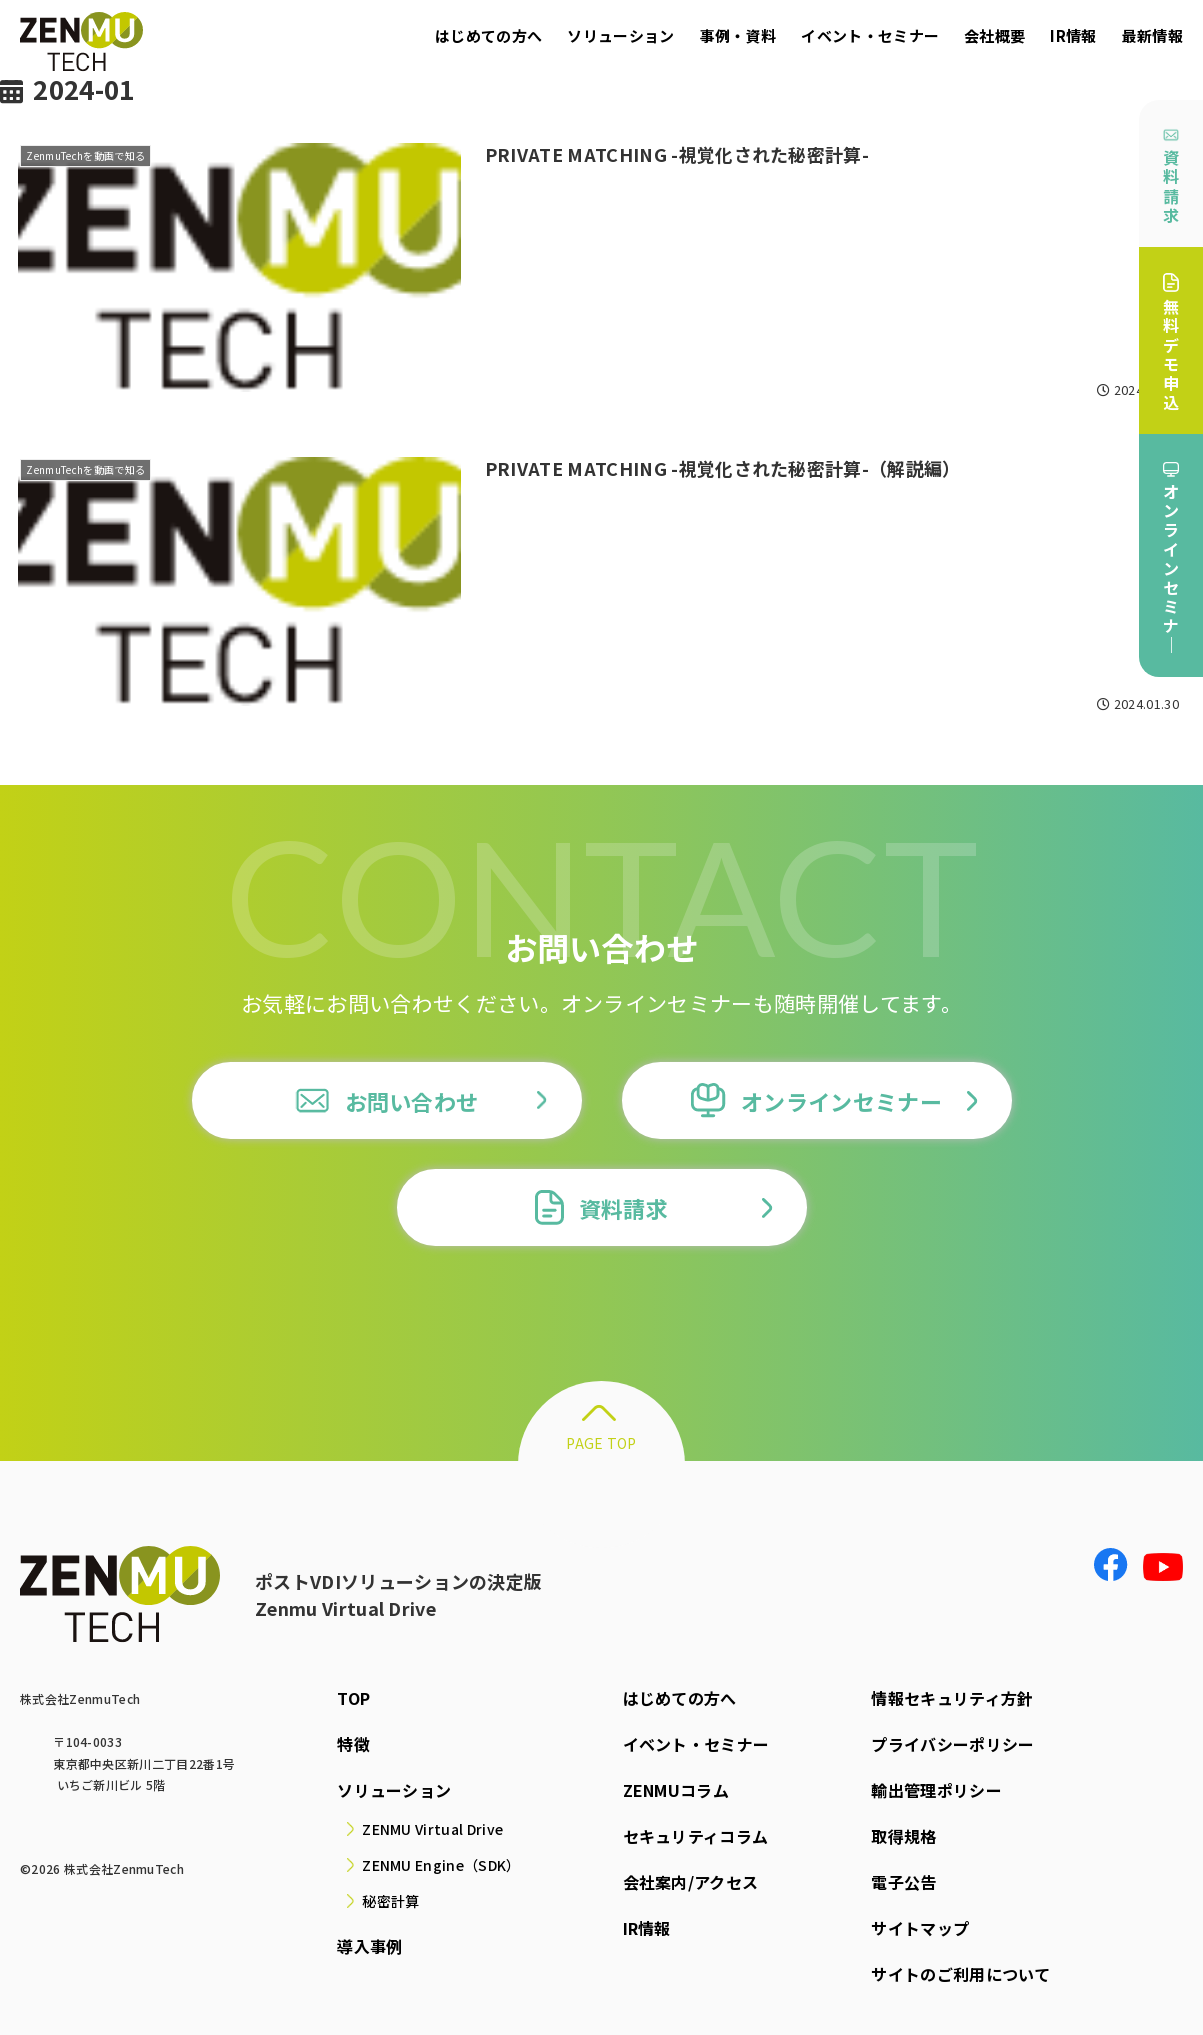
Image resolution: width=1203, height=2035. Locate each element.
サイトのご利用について (961, 1974)
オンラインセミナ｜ (1171, 559)
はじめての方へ (488, 35)
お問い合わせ (387, 1100)
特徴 (353, 1744)
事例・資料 (738, 35)
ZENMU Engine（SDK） (441, 1865)
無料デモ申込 (1171, 343)
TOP (353, 1698)
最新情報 (1152, 35)
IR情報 (1073, 35)
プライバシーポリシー (952, 1744)
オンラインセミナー (816, 1100)
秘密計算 (390, 1901)
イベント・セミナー (870, 35)
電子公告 (903, 1882)
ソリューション (620, 35)
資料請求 (1171, 177)
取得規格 (903, 1836)
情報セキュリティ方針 (952, 1698)
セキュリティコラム (696, 1836)
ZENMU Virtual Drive (432, 1829)
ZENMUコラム (676, 1790)
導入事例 (369, 1946)
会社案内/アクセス (691, 1882)
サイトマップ (920, 1928)
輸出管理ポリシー (936, 1790)
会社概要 (994, 35)
